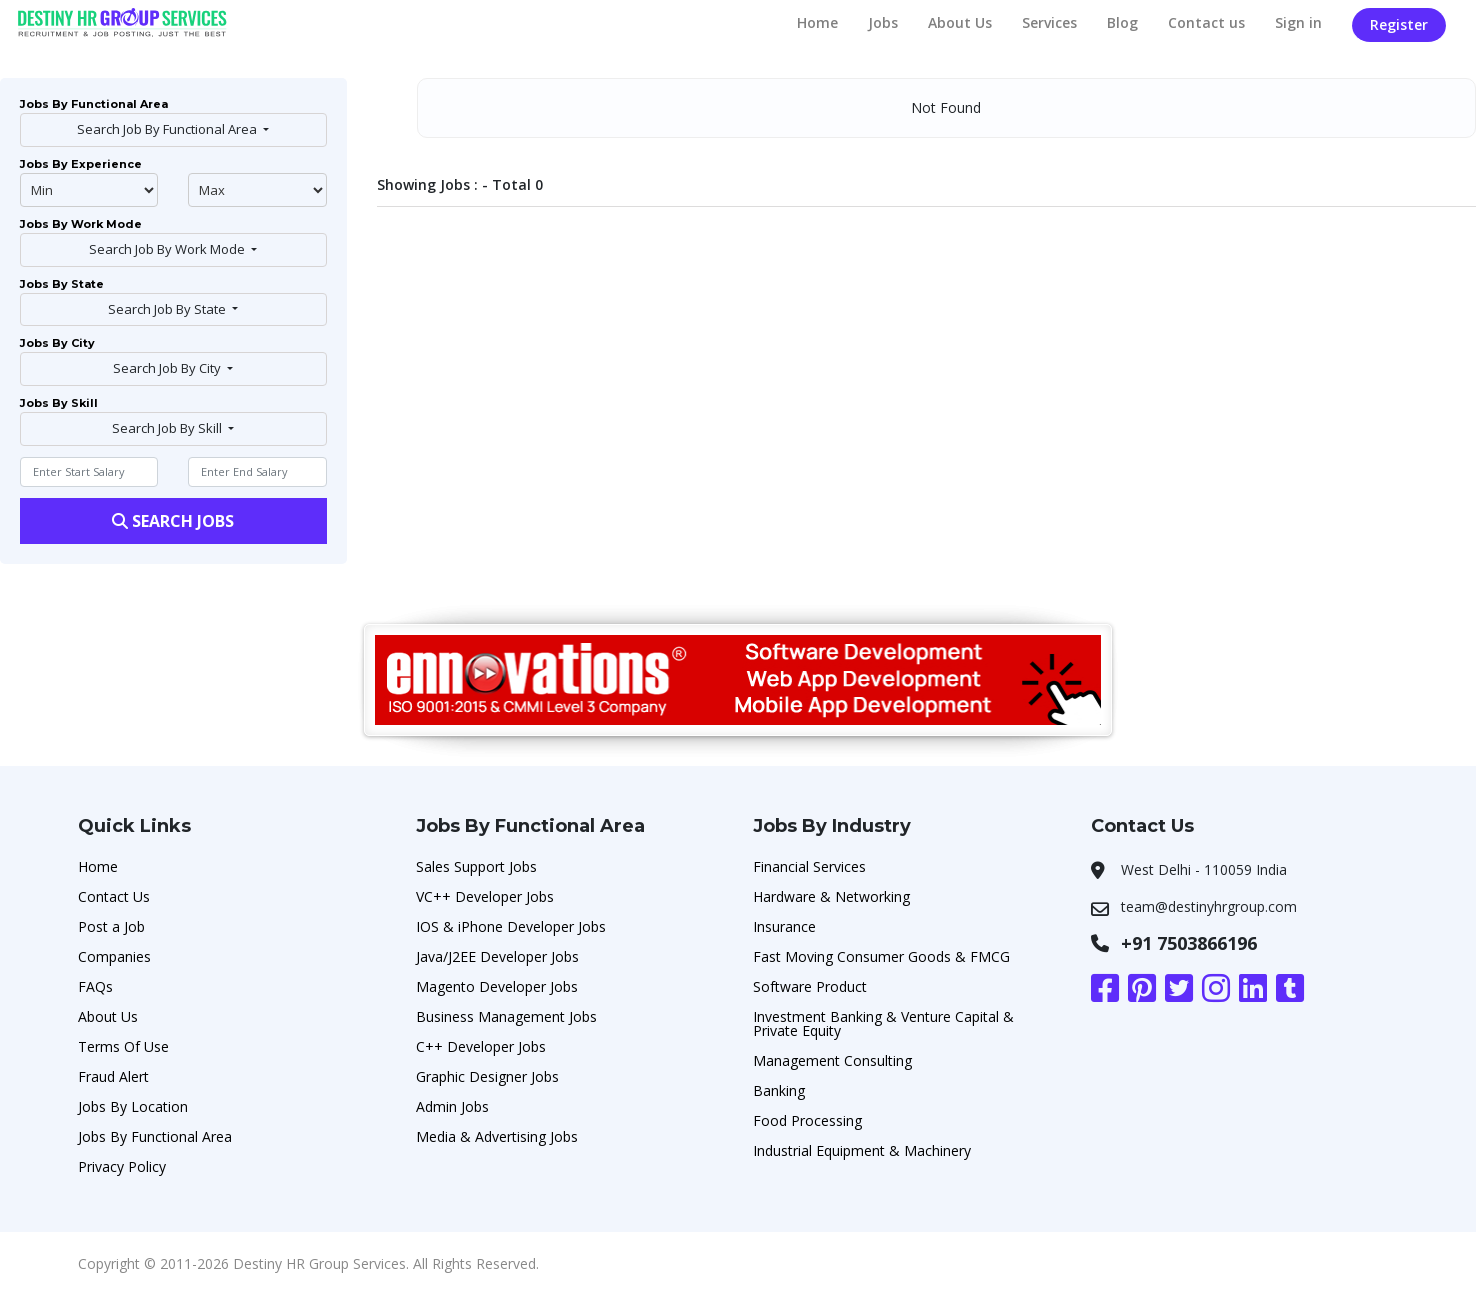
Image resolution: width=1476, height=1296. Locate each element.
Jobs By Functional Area (155, 1136)
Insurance (784, 926)
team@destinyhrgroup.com (1209, 906)
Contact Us (114, 896)
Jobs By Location (133, 1106)
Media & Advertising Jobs (497, 1136)
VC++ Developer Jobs (485, 896)
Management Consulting (832, 1060)
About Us (960, 22)
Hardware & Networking (831, 896)
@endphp (257, 190)
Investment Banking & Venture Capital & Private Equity (883, 1023)
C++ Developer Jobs (481, 1046)
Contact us (1206, 22)
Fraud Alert (113, 1076)
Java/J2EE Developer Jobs (497, 956)
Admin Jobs (452, 1106)
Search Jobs (173, 521)
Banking (779, 1090)
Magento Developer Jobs (497, 986)
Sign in (1298, 22)
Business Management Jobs (506, 1016)
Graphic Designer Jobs (487, 1076)
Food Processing (807, 1120)
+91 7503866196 (1189, 943)
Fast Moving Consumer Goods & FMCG (881, 956)
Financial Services (809, 866)
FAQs (95, 986)
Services (1049, 22)
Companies (114, 956)
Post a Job (111, 926)
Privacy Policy (122, 1166)
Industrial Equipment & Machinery (862, 1150)
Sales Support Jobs (476, 866)
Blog (1122, 22)
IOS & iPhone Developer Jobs (511, 926)
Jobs (883, 22)
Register (1399, 24)
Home (817, 22)
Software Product (810, 986)
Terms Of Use (123, 1046)
